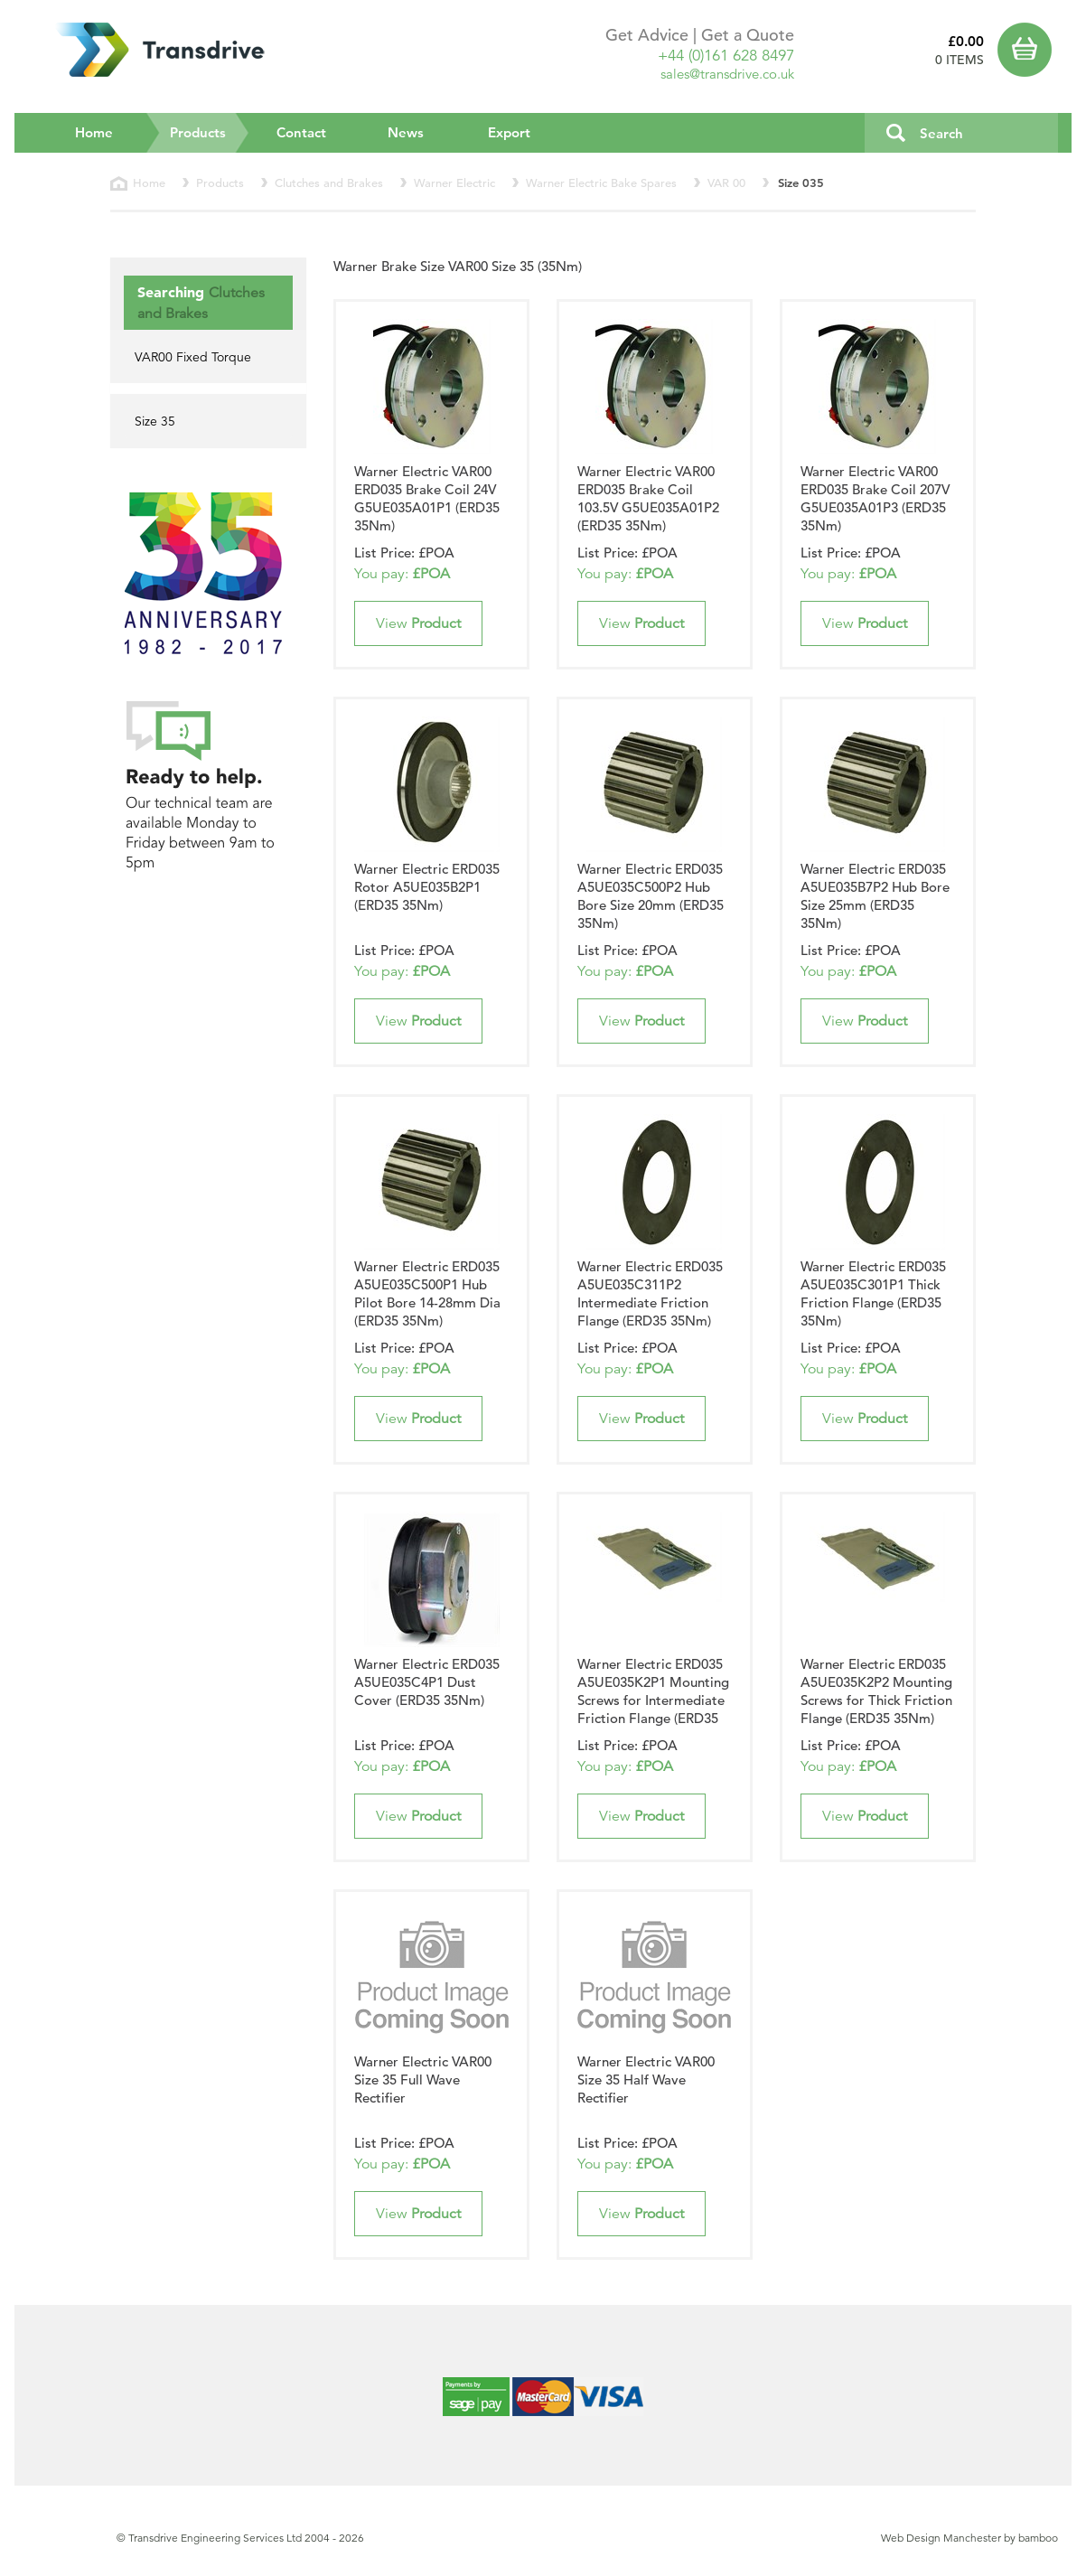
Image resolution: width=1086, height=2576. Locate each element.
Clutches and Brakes (329, 183)
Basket (1028, 50)
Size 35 (155, 421)
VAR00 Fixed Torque (193, 357)
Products (210, 132)
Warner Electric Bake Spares (601, 183)
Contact (301, 132)
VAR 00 (726, 183)
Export (509, 132)
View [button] (418, 623)
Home (94, 132)
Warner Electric (454, 183)
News (406, 132)
